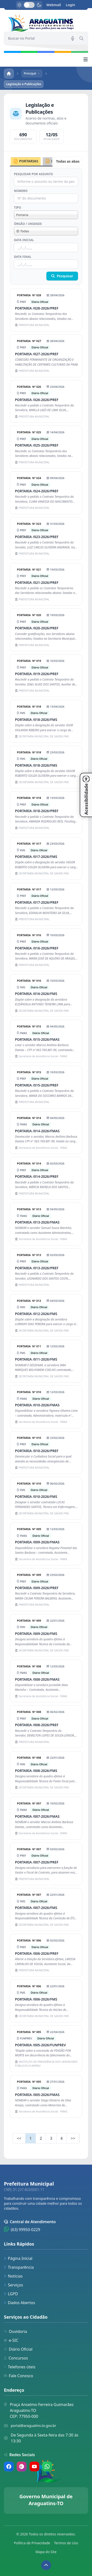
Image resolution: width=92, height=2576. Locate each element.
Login (70, 4)
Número (20, 191)
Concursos (16, 2358)
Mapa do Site (46, 2551)
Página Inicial (18, 2258)
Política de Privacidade (32, 2543)
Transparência (19, 2267)
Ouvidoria (15, 2331)
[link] (46, 23)
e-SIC (11, 2340)
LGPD (11, 2294)
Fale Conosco (18, 2375)
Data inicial (24, 240)
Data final (22, 257)
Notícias (13, 2276)
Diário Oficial (18, 2349)
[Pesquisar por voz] (72, 38)
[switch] (29, 5)
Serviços (13, 2285)
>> (73, 2138)
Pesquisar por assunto (33, 174)
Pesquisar (62, 276)
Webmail (53, 4)
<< (19, 2138)
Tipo (17, 208)
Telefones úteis (19, 2367)
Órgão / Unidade (28, 224)
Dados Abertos (19, 2302)
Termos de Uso (66, 2543)
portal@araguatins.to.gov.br (33, 2425)
